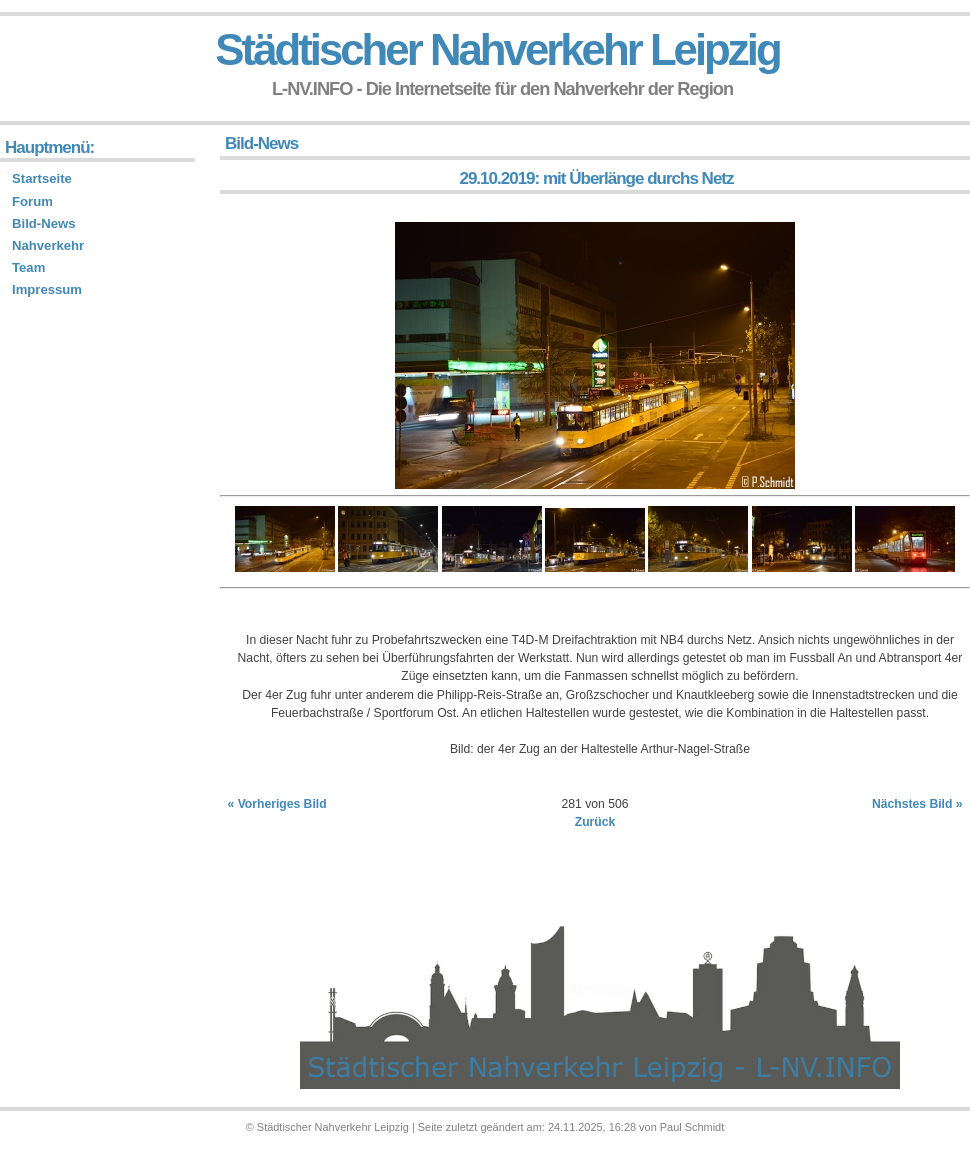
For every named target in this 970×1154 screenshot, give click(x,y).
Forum (32, 201)
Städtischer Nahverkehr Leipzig (497, 49)
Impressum (47, 289)
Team (28, 267)
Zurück (595, 822)
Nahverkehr (48, 245)
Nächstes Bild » (917, 804)
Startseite (42, 178)
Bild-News (43, 223)
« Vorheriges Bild (277, 804)
